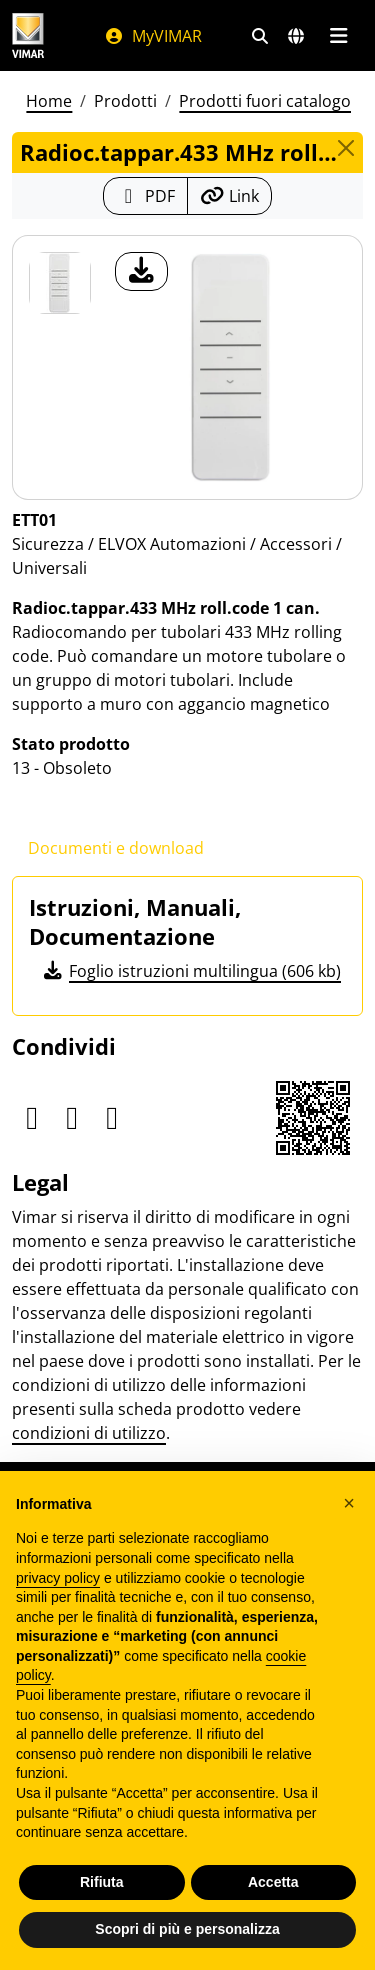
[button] (349, 1503)
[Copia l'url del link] (229, 196)
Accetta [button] (273, 1882)
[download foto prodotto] (141, 271)
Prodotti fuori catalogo (265, 101)
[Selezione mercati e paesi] (296, 36)
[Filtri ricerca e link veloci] (260, 36)
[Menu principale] (338, 36)
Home (49, 101)
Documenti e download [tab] (116, 848)
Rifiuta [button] (102, 1882)
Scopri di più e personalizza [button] (187, 1929)
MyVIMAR (153, 36)
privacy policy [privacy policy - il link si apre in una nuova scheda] (58, 1578)
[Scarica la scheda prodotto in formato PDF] (145, 196)
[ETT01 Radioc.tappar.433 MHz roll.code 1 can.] (60, 283)
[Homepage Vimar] (28, 35)
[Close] (346, 148)
